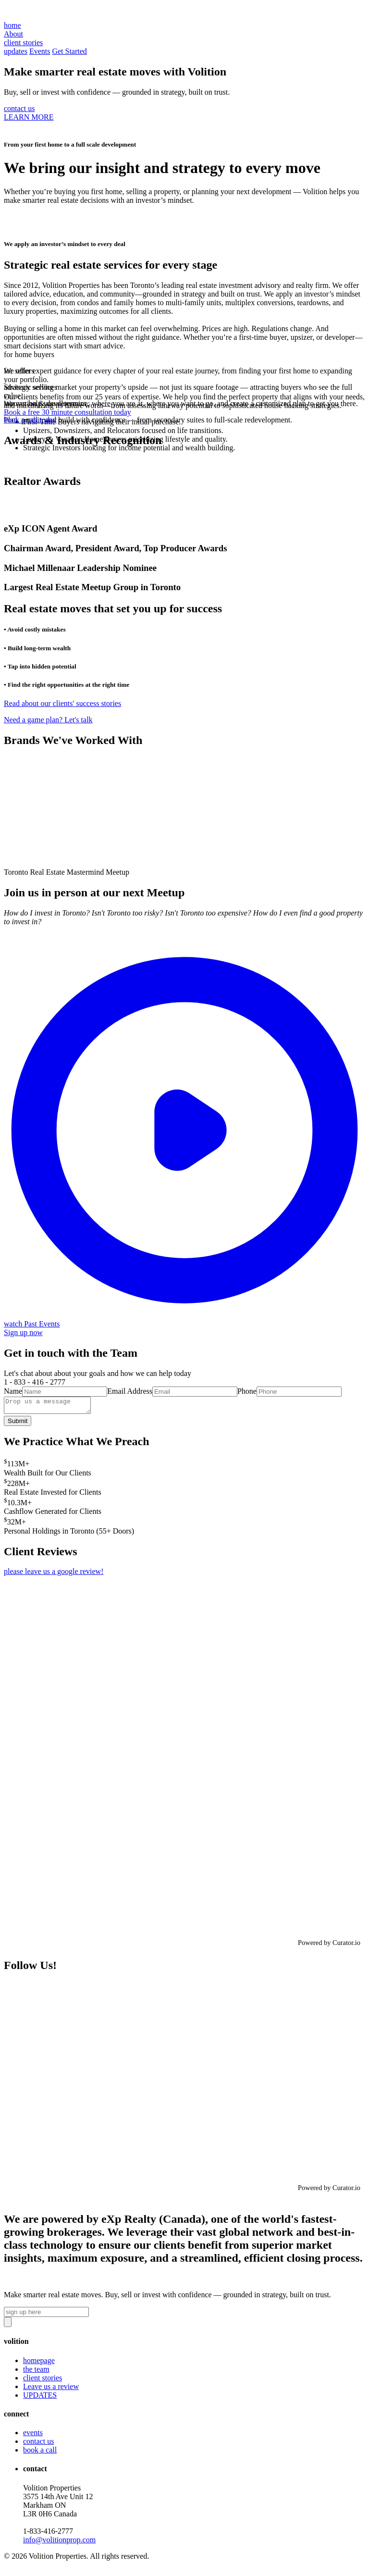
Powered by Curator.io (329, 1945)
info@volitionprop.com (59, 2543)
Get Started (69, 51)
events (33, 2435)
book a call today (30, 420)
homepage (39, 2363)
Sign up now (23, 1332)
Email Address (129, 1391)
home (12, 25)
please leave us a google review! (53, 1574)
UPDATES (40, 2398)
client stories (42, 2381)
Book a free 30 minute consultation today (67, 412)
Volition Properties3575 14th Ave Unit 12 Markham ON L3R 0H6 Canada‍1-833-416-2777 (59, 2517)
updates (15, 51)
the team (36, 2372)
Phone (247, 1391)
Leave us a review (51, 2389)
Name (13, 1391)
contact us (19, 108)
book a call (40, 2453)
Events (39, 51)
